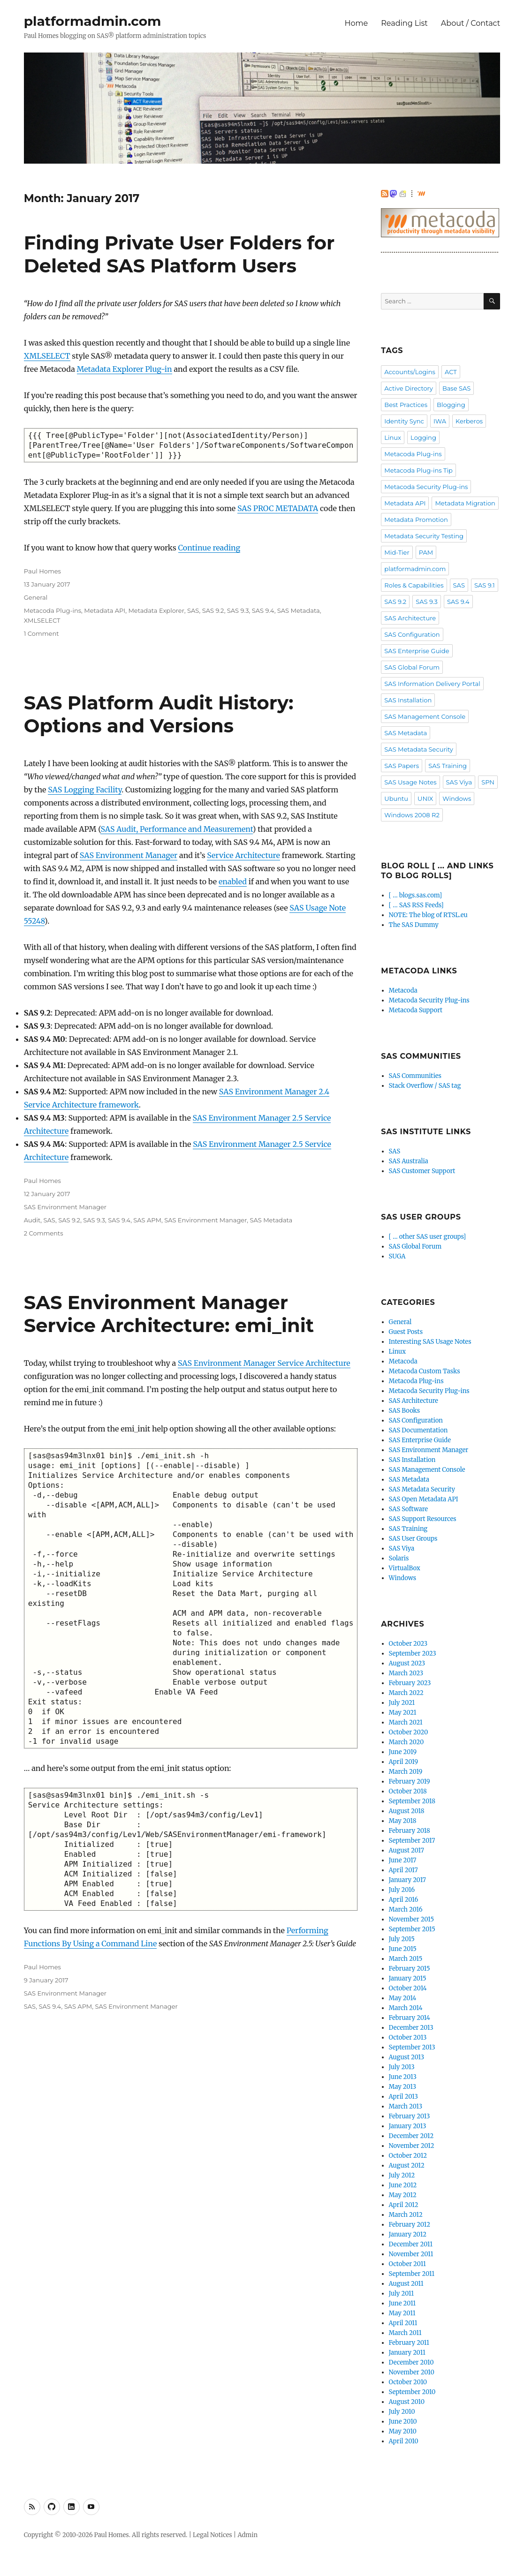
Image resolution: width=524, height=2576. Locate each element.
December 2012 (411, 2136)
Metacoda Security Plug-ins (426, 486)
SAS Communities (415, 1076)
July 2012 (402, 2175)
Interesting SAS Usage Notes (430, 1342)
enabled (233, 881)
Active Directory (408, 388)
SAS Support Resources (422, 1519)
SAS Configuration (412, 634)
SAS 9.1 (484, 585)
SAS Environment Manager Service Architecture (264, 1363)
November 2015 (411, 1919)
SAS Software (408, 1509)
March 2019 (406, 1772)
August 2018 (407, 1811)
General (35, 597)
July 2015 (402, 1939)
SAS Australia (408, 1161)
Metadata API (104, 610)
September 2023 (412, 1653)
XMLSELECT (47, 356)
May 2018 (403, 1821)
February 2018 (409, 1831)
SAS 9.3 (238, 610)
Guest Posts (406, 1332)
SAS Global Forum (412, 667)
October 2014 (408, 1988)
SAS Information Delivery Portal (432, 683)
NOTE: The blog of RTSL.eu (428, 915)
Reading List (404, 23)
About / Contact (470, 23)
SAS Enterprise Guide (416, 651)
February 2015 (409, 1969)
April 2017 (403, 1870)
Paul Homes (42, 571)
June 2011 (402, 2303)
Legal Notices (212, 2535)
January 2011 (407, 2353)
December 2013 (411, 2028)
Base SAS (456, 388)
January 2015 (407, 1978)
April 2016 (403, 1900)
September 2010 (412, 2392)
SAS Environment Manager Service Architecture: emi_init (169, 1314)
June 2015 (403, 1949)
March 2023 (406, 1673)
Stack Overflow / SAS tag (425, 1086)
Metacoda (403, 990)
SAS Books (404, 1411)
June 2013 (403, 2077)
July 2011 (401, 2293)
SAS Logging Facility (85, 789)
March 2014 (406, 2008)
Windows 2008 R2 (411, 815)
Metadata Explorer (156, 610)
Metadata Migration (465, 503)
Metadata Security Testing (423, 536)
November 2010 (411, 2372)
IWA (439, 421)
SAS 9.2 (213, 610)
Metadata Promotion (416, 519)
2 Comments (43, 1233)
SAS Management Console (424, 716)
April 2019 (403, 1762)
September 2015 (412, 1929)
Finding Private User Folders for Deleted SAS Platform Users (179, 254)
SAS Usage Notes (410, 782)
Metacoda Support (415, 1010)
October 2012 (408, 2156)
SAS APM (147, 1220)
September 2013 (412, 2047)
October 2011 (407, 2264)
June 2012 (403, 2185)
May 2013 (403, 2087)
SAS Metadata (298, 610)
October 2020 (408, 1732)
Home (356, 23)
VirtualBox (404, 1568)
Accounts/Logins (409, 372)
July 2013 (402, 2067)
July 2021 (402, 1703)
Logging (423, 437)
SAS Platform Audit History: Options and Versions (159, 714)
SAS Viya (459, 782)
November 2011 (411, 2254)
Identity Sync (404, 421)
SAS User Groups (413, 1539)
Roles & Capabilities (413, 585)
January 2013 (407, 2126)
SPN (487, 782)
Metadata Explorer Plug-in (124, 369)
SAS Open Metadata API (423, 1499)
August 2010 (407, 2402)
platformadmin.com (92, 21)
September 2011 (412, 2274)
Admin (247, 2535)
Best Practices (405, 404)
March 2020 (406, 1742)
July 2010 (402, 2412)
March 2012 (406, 2215)
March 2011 (405, 2333)
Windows (456, 798)
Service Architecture (243, 855)
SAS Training (447, 765)
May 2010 (403, 2431)
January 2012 (407, 2234)
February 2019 (409, 1781)
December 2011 (411, 2244)
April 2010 (403, 2441)
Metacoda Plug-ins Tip (418, 470)
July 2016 (402, 1890)
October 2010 (408, 2382)
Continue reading (209, 547)
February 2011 (409, 2343)
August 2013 (407, 2057)
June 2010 (403, 2421)
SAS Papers (401, 765)
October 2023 (408, 1644)
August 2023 (407, 1663)
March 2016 (406, 1909)
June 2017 (403, 1860)
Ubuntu (396, 798)
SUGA (397, 1256)
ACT (451, 372)
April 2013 (403, 2097)
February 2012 (409, 2225)
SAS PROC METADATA (277, 508)
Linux (392, 437)
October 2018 (408, 1791)
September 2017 (412, 1841)
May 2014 (403, 1998)
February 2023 (410, 1683)
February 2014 (409, 2018)
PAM (426, 552)
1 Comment (41, 633)
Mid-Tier (396, 552)
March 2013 (406, 2106)
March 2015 (406, 1959)
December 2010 (411, 2362)
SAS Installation (408, 700)
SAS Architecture (410, 618)
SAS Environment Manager (129, 855)
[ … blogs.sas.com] (415, 895)
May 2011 (402, 2313)
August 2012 (407, 2165)
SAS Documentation (418, 1430)
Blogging (451, 404)
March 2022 (406, 1693)
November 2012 (411, 2146)
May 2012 (403, 2195)
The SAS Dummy (414, 925)
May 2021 (403, 1713)
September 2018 (412, 1801)
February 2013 (409, 2116)
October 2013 (408, 2037)
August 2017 (406, 1850)
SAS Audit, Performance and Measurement (176, 829)
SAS (193, 610)
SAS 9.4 (263, 610)
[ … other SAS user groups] (427, 1237)
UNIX (425, 798)
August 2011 (406, 2284)
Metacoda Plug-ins (52, 610)
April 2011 (403, 2323)
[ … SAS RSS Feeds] (416, 905)
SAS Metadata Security (418, 749)
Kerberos (469, 421)
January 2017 (407, 1880)
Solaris (399, 1558)
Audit (32, 1220)
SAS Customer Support (422, 1171)
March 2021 (406, 1722)
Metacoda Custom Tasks (424, 1371)
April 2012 (403, 2205)
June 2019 (403, 1752)
